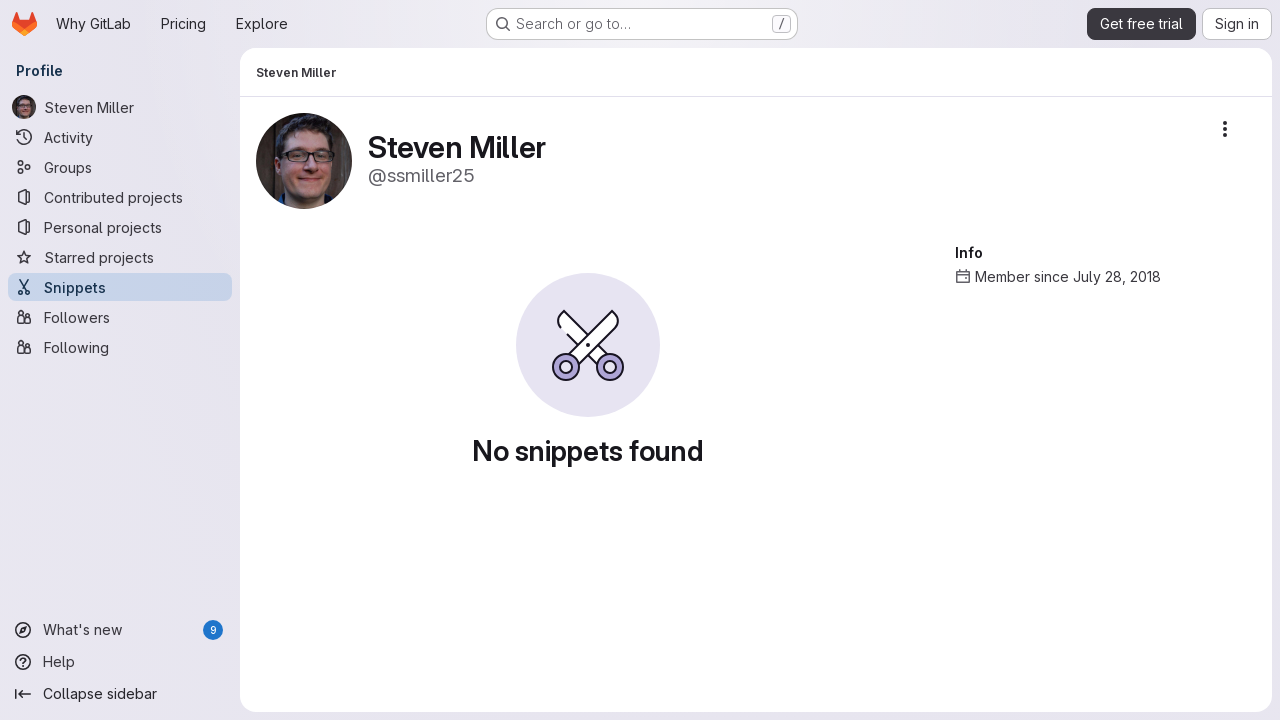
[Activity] (120, 137)
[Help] (120, 662)
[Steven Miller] (120, 107)
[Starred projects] (120, 257)
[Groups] (120, 167)
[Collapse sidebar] (120, 694)
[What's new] (120, 630)
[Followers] (120, 317)
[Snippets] (120, 287)
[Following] (120, 347)
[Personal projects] (120, 227)
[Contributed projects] (120, 197)
